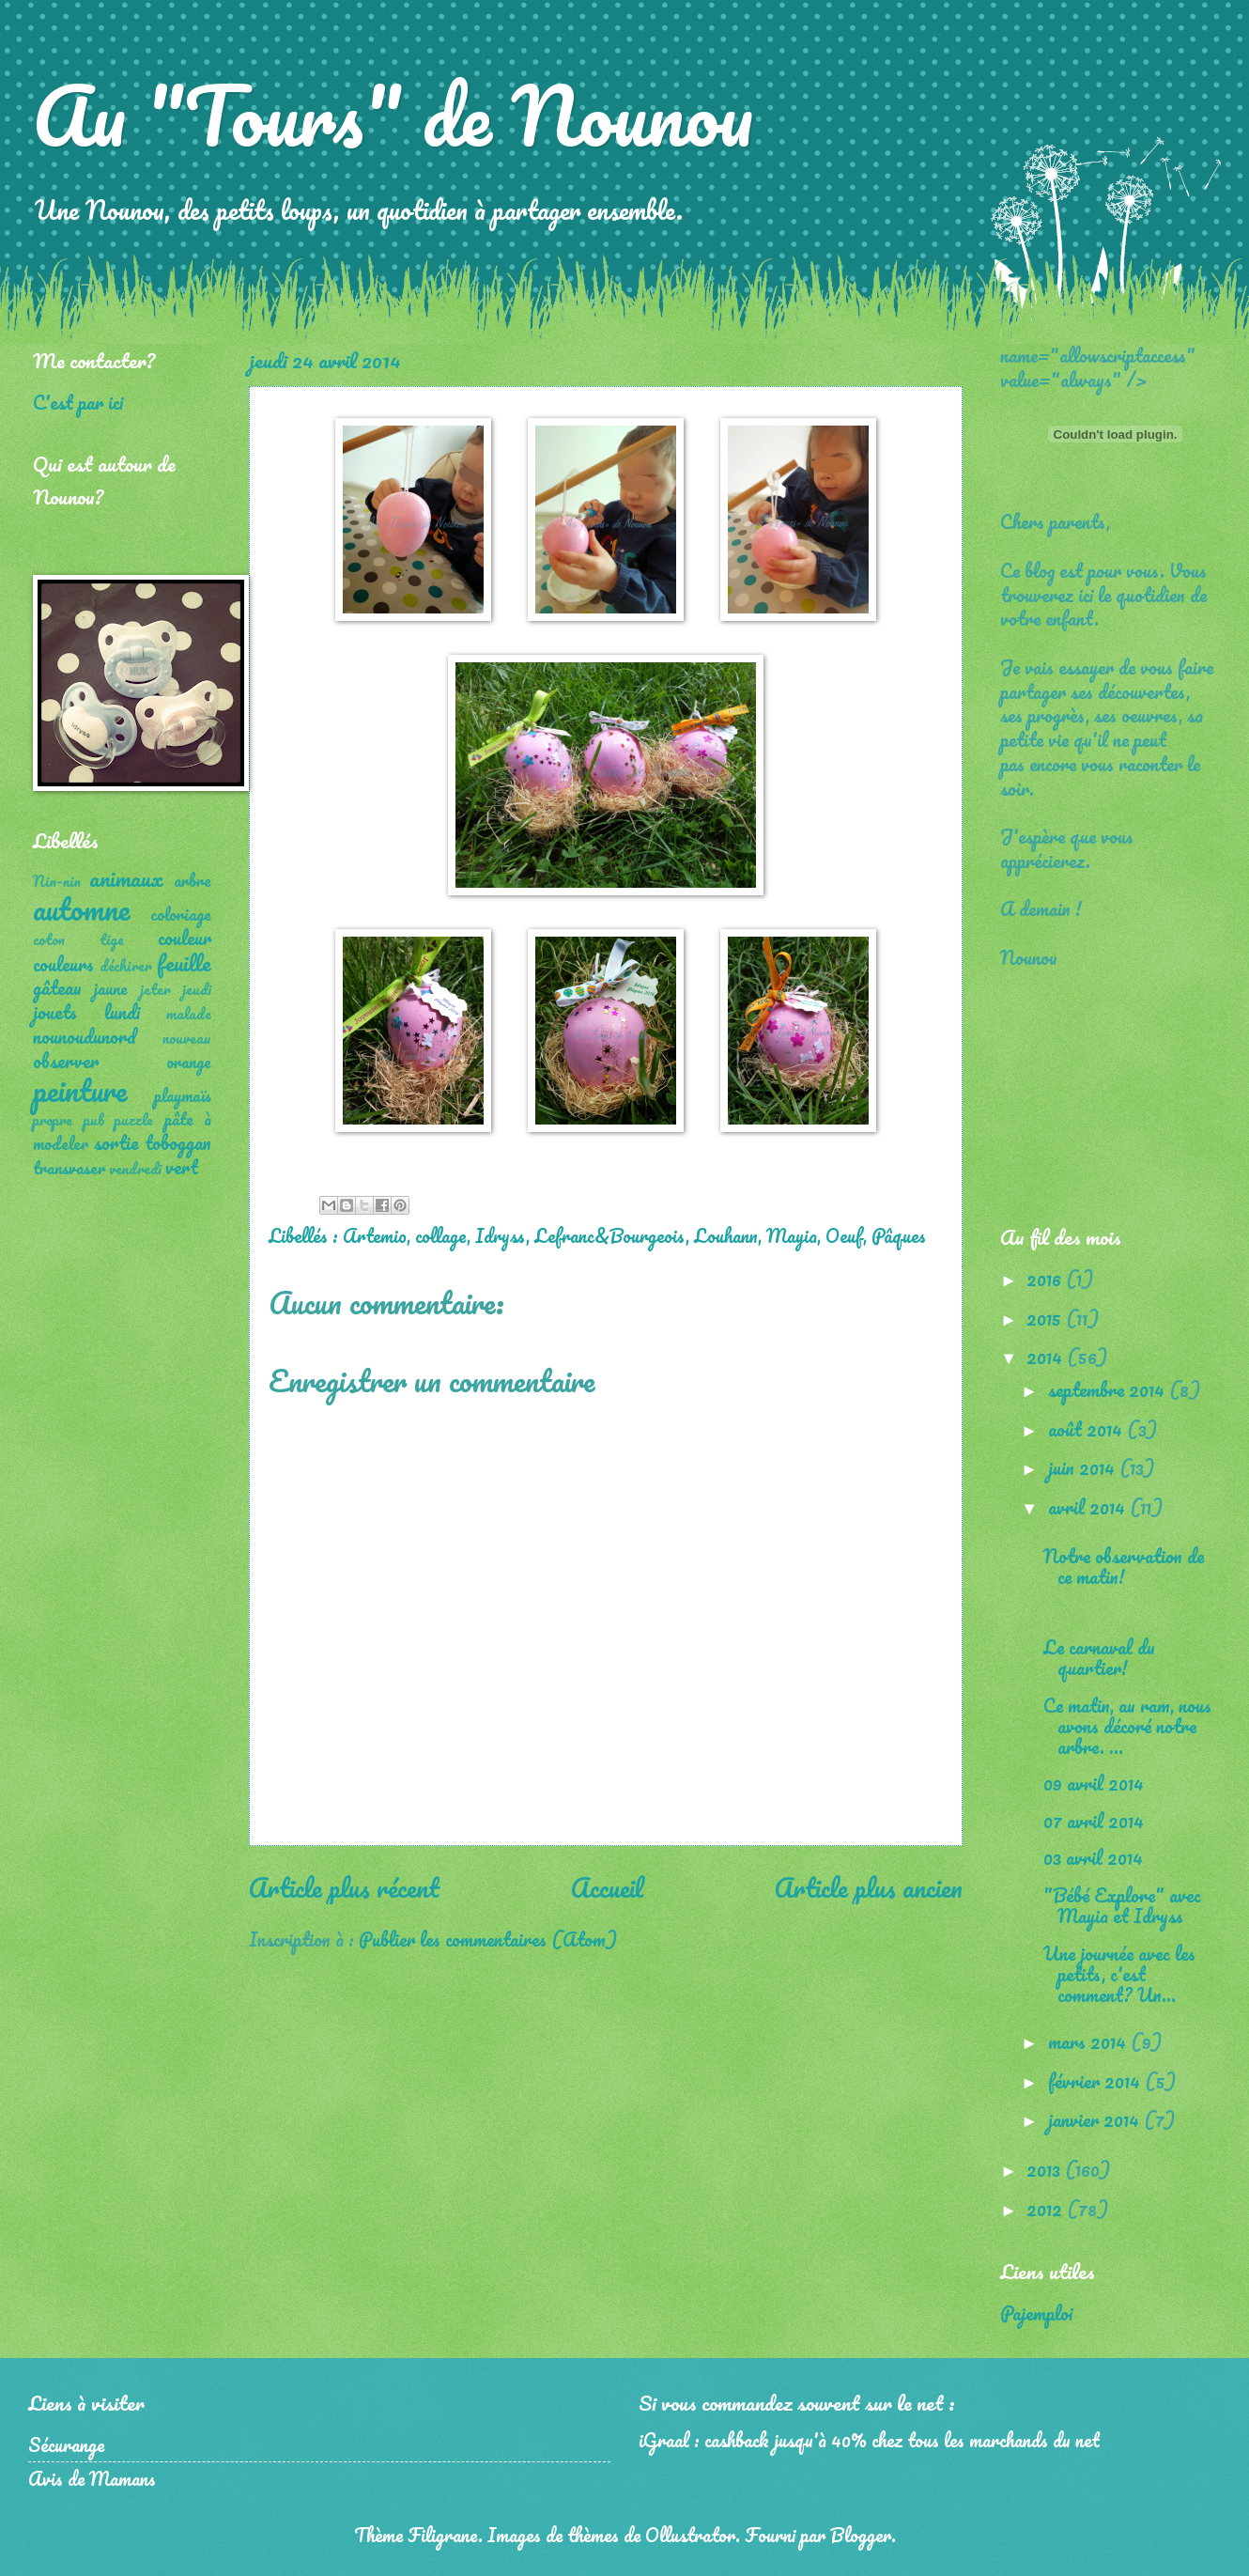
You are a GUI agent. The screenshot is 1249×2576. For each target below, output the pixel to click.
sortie (116, 1142)
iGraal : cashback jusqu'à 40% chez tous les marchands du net (869, 2440)
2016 (1046, 1279)
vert (181, 1167)
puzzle (134, 1120)
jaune (111, 988)
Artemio (375, 1235)
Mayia (791, 1235)
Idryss (500, 1235)
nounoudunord (84, 1036)
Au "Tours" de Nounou (393, 114)
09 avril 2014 (1093, 1783)
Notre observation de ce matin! (1123, 1566)
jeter (155, 989)
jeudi (196, 989)
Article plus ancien (869, 1887)
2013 (1045, 2169)
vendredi (135, 1168)
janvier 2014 (1096, 2119)
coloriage (180, 914)
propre (52, 1120)
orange (188, 1061)
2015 (1046, 1318)
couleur (184, 938)
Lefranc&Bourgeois (610, 1235)
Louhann (726, 1235)
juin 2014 (1083, 1467)
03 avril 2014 (1097, 1857)
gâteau (57, 987)
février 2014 (1096, 2081)
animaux (126, 878)
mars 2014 (1089, 2041)
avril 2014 (1089, 1507)
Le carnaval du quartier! (1099, 1657)
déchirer (126, 966)
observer (66, 1061)
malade (188, 1013)
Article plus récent (344, 1887)
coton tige (78, 939)
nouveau (186, 1038)
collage (441, 1235)
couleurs (63, 964)
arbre (192, 880)
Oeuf (844, 1235)
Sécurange (66, 2444)
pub (94, 1120)
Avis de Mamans (92, 2478)
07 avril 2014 (1093, 1821)
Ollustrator (690, 2535)
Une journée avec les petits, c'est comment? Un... (1119, 1974)
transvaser (69, 1168)
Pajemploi (1036, 2313)
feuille (184, 962)
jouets (55, 1012)
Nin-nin (57, 881)
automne (81, 909)
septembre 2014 (1108, 1389)
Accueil (607, 1887)
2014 (1046, 1357)
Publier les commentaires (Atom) (488, 1939)
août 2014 (1087, 1429)
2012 (1046, 2209)
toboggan (178, 1142)
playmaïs (182, 1095)
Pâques (898, 1235)
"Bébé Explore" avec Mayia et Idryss (1122, 1905)
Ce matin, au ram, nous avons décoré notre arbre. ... (1127, 1725)
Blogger (860, 2535)
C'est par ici (78, 402)
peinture (80, 1090)
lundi (122, 1012)
